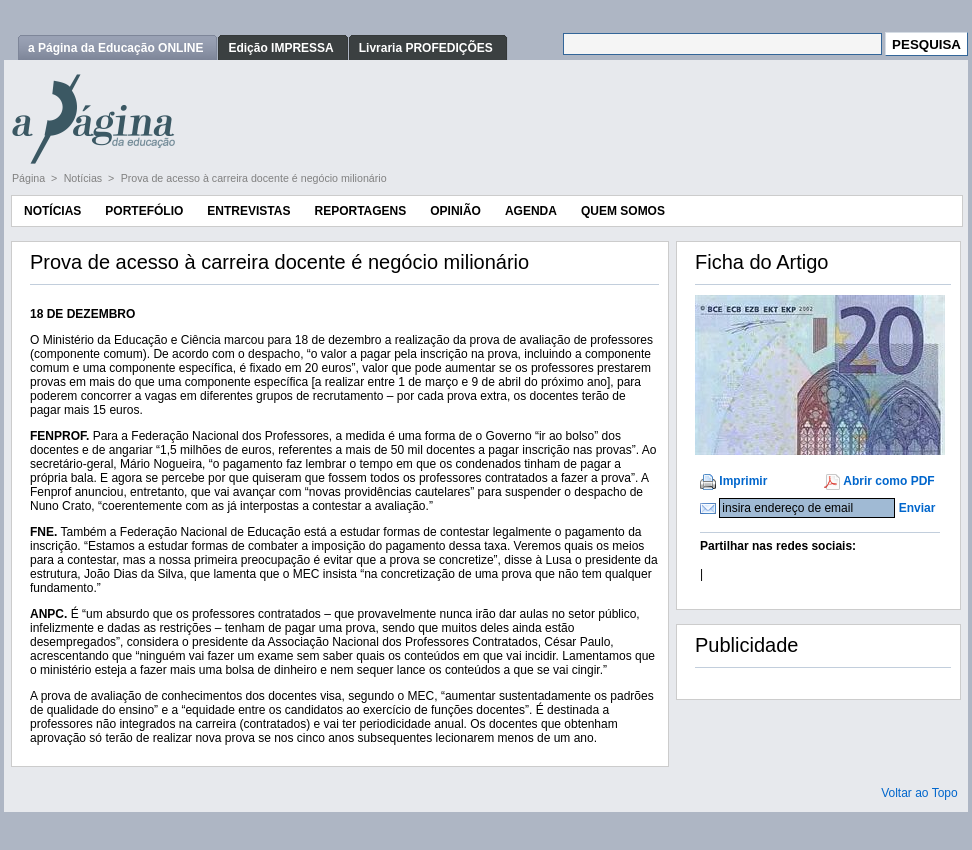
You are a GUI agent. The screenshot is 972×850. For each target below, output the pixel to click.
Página (30, 178)
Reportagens (360, 211)
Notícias (84, 178)
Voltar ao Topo (919, 793)
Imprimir (743, 481)
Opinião (455, 211)
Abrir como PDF (888, 481)
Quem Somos (623, 211)
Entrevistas (248, 211)
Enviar (917, 508)
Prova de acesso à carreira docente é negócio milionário (254, 178)
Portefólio (144, 211)
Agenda (531, 211)
